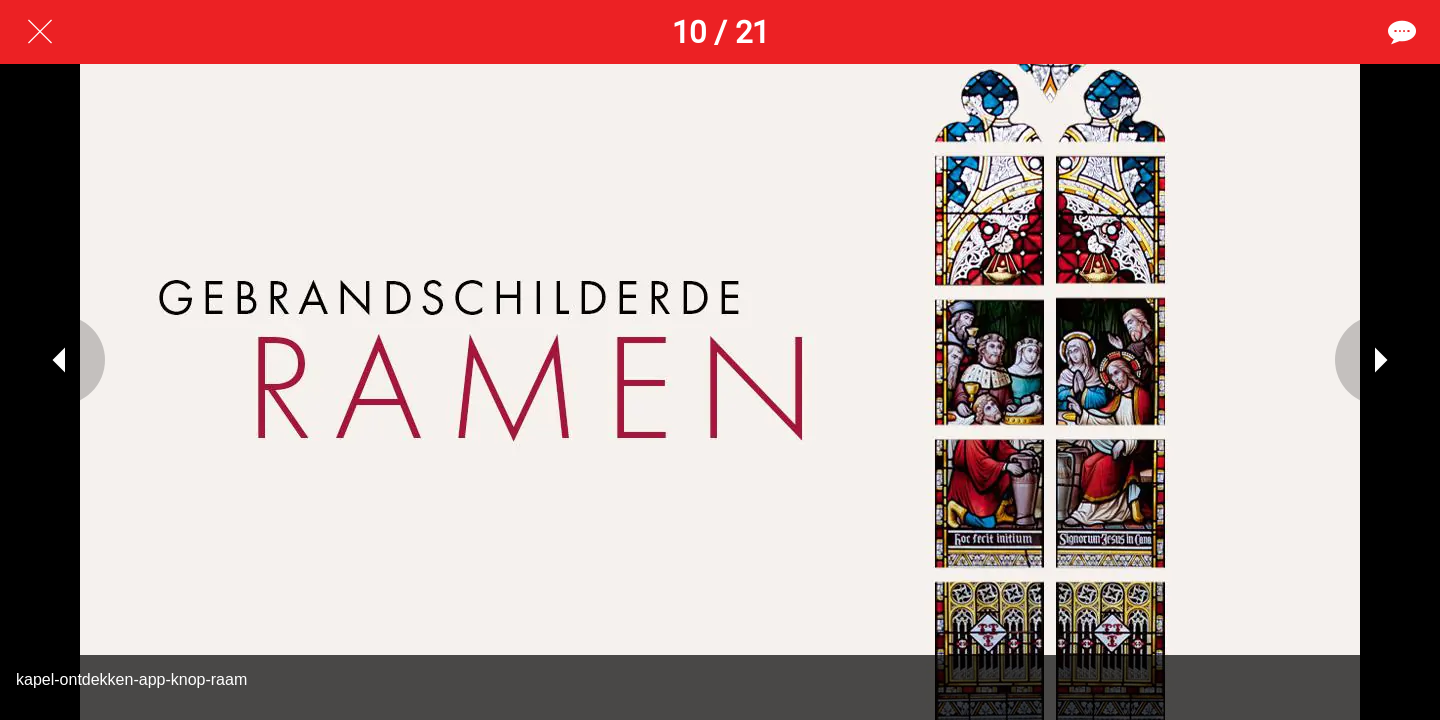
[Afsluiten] (40, 32)
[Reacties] (1400, 32)
